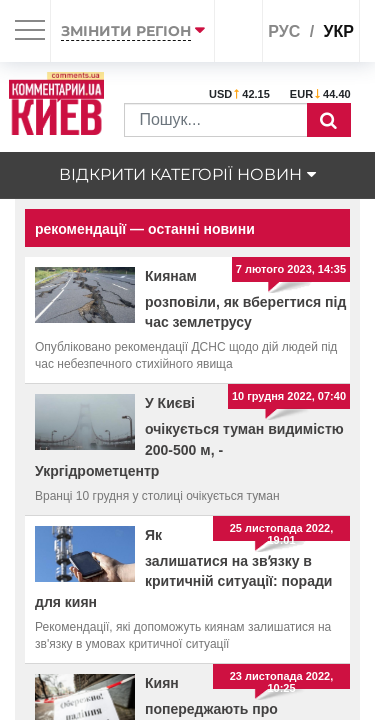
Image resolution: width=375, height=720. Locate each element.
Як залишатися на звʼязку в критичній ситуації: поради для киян (183, 569)
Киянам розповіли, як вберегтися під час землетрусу (245, 299)
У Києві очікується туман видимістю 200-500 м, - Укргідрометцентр (189, 437)
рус (284, 31)
